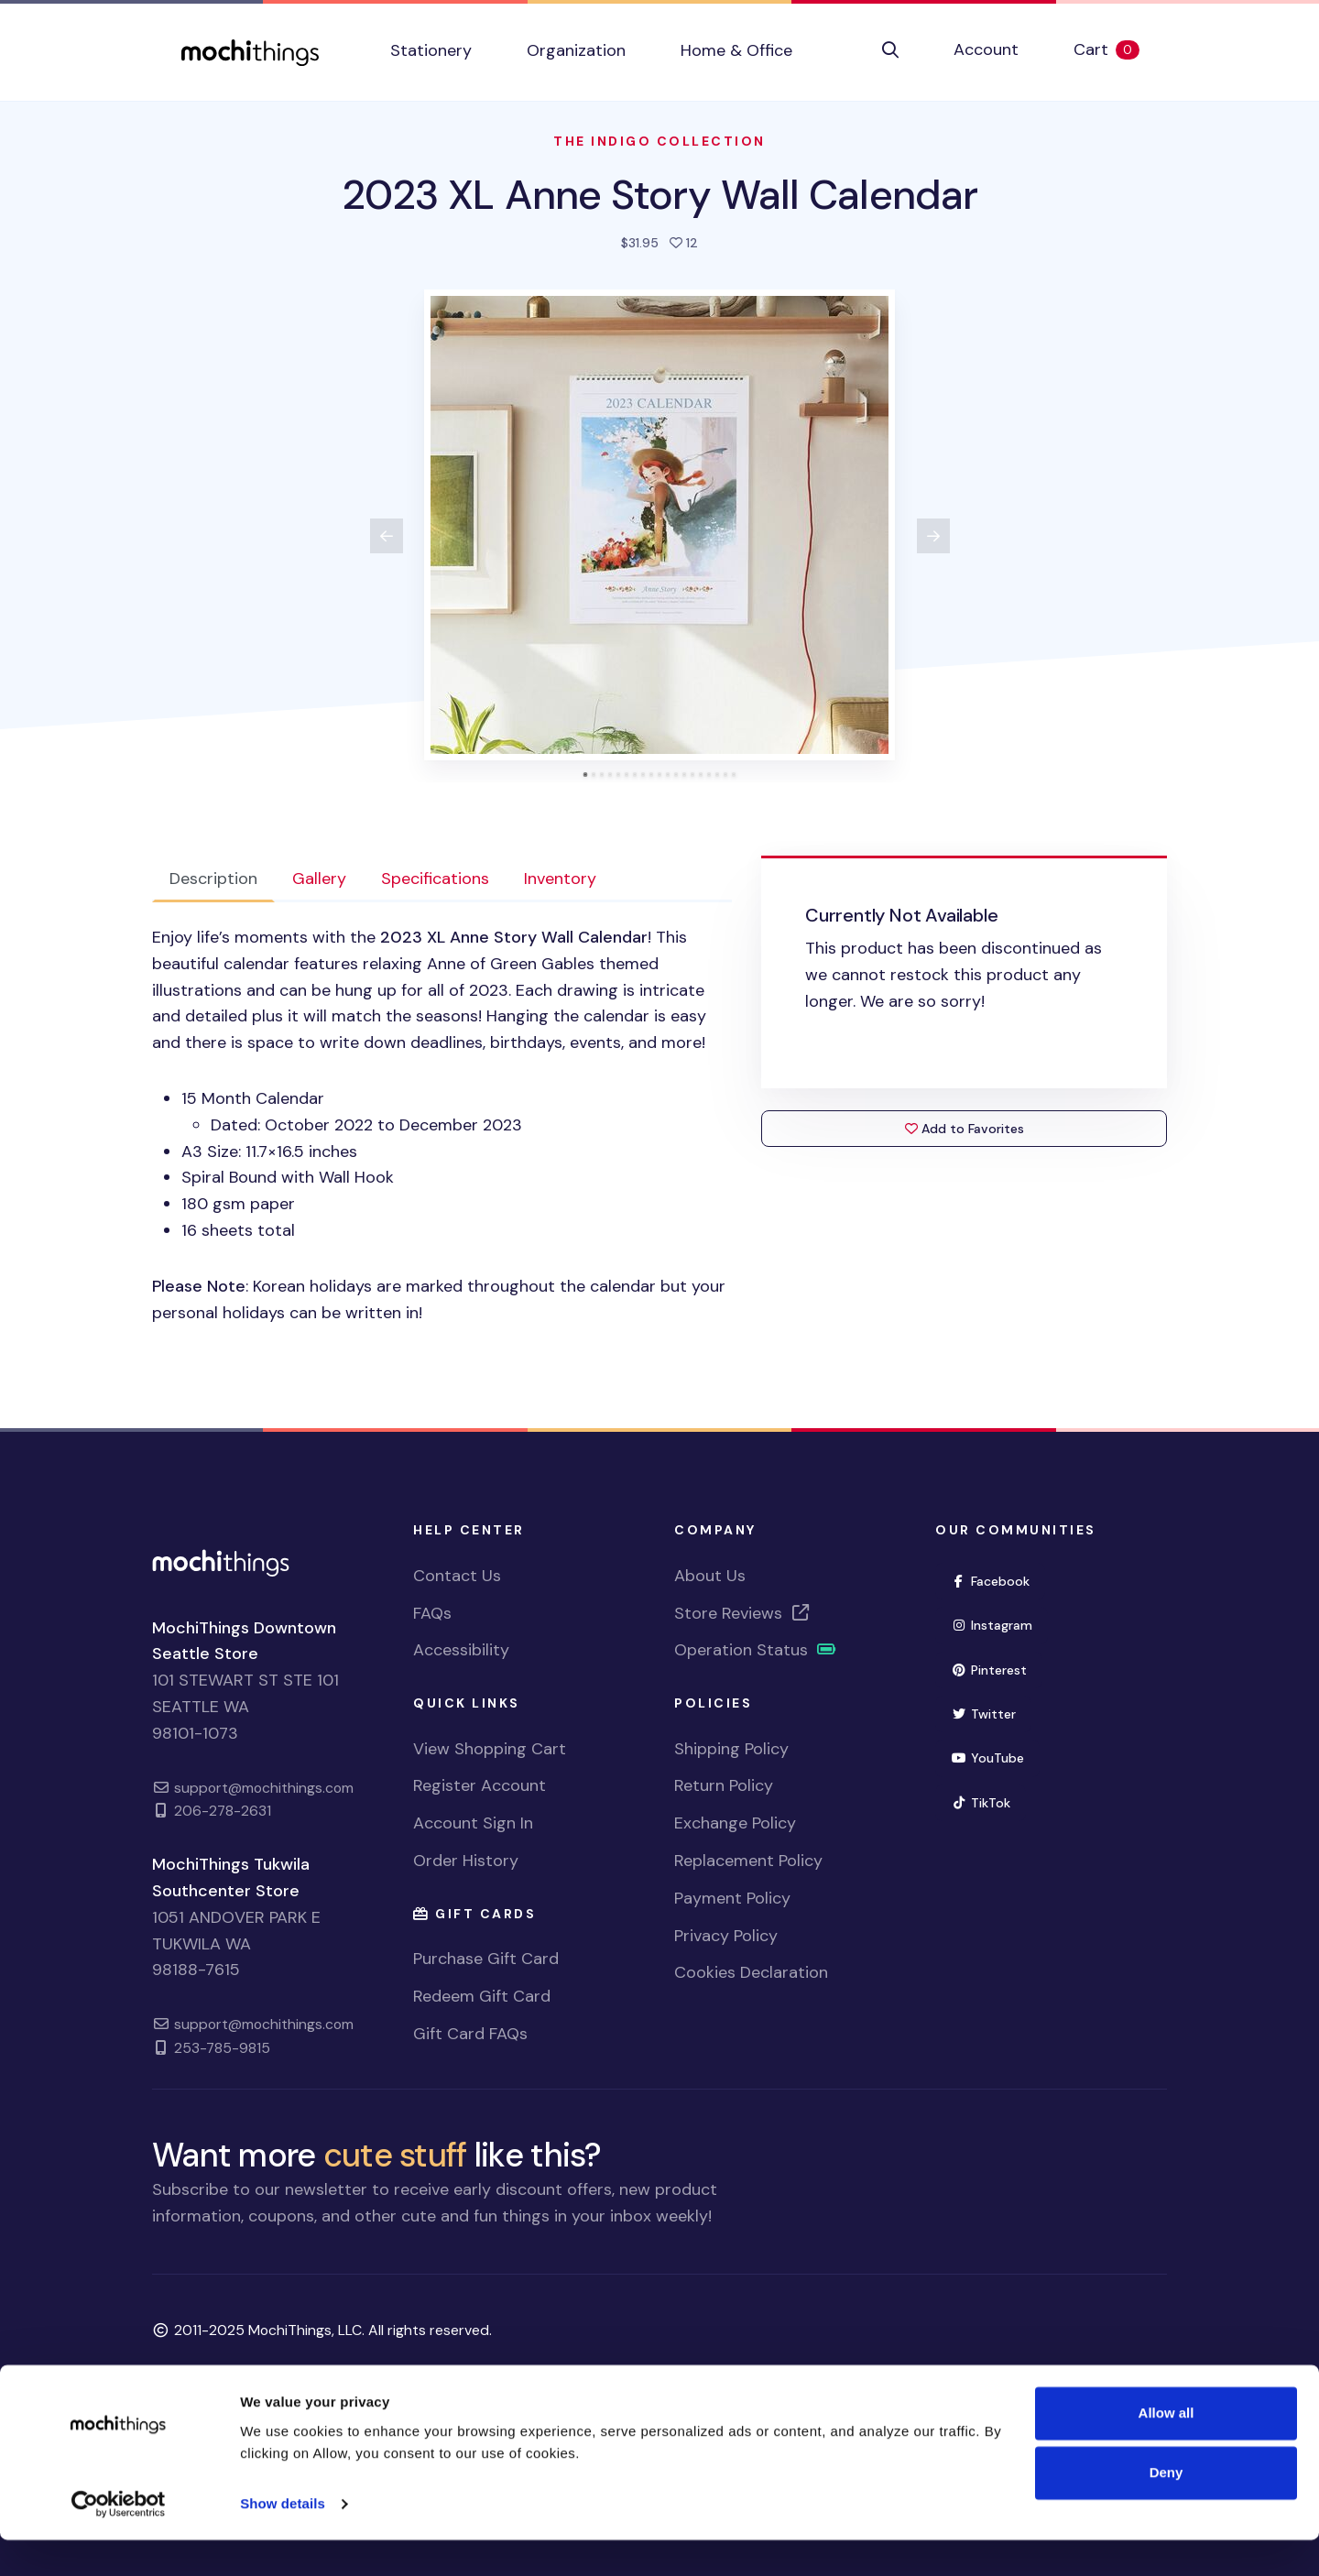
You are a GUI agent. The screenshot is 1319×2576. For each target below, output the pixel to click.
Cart (1120, 49)
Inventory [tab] (560, 879)
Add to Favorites (964, 1128)
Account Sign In (473, 1823)
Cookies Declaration (751, 1972)
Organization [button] (576, 50)
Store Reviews (743, 1613)
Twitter (983, 1714)
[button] (890, 50)
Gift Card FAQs (470, 2034)
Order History (465, 1861)
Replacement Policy (748, 1861)
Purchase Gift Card (486, 1959)
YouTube (987, 1758)
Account (986, 49)
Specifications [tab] (435, 879)
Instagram (991, 1625)
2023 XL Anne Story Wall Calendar (659, 195)
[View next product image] (933, 535)
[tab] (585, 774)
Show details (282, 2540)
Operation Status (755, 1650)
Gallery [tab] (319, 879)
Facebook (990, 1581)
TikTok (980, 1803)
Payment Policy (732, 1898)
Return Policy (723, 1785)
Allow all (1166, 2449)
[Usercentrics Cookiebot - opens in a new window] (118, 2540)
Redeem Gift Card (481, 1996)
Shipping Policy (731, 1749)
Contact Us (457, 1576)
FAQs (432, 1613)
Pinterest (989, 1670)
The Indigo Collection (659, 141)
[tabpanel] (442, 1125)
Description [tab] (213, 879)
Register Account (479, 1785)
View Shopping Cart (489, 1749)
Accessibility (461, 1650)
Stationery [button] (431, 50)
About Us (710, 1576)
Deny (1166, 2508)
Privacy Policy (726, 1936)
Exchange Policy (735, 1823)
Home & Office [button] (736, 50)
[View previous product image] (386, 535)
